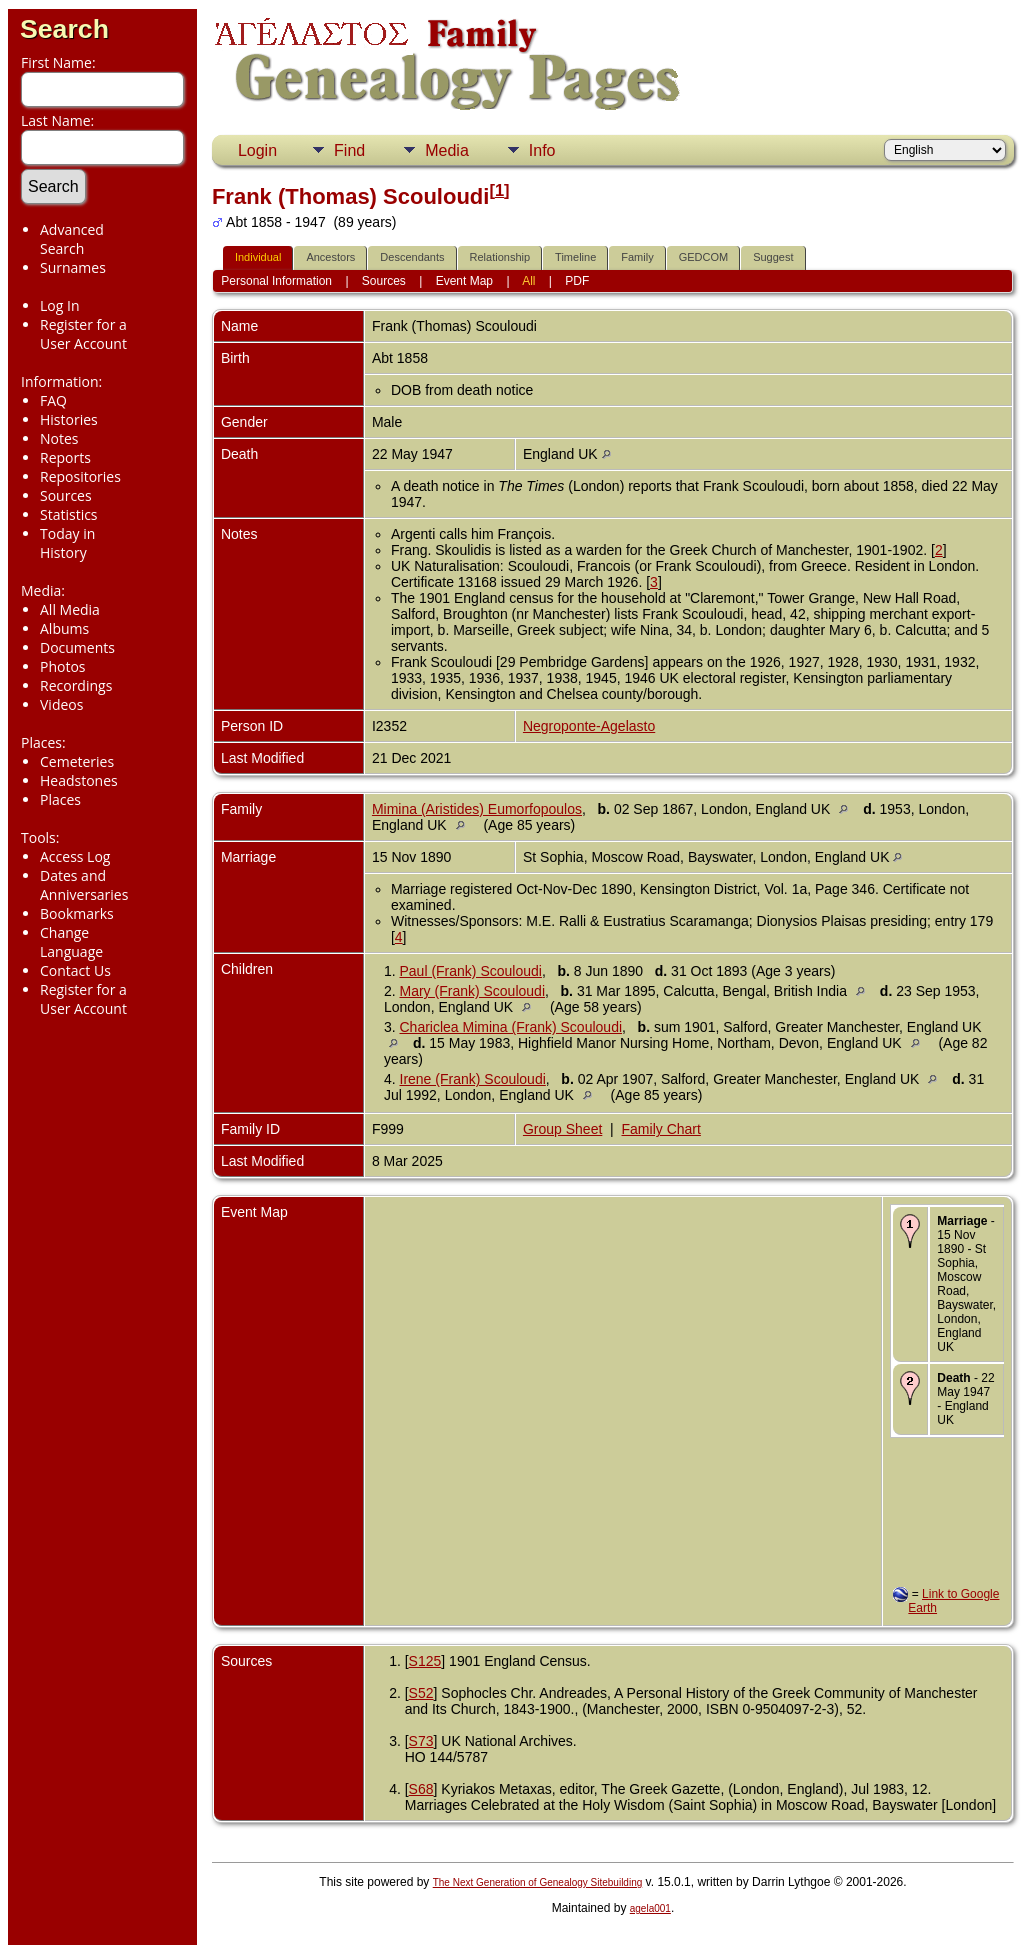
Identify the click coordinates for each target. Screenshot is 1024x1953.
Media (447, 150)
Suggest (773, 257)
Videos (61, 704)
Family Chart (661, 1129)
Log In (59, 305)
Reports (65, 457)
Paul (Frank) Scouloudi (471, 971)
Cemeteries (77, 761)
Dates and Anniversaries (84, 885)
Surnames (73, 267)
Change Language (71, 942)
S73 (421, 1741)
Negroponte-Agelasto (589, 726)
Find (349, 150)
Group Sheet (562, 1129)
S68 (421, 1789)
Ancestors (330, 257)
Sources (66, 495)
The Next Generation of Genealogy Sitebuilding (538, 1882)
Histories (69, 419)
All (528, 281)
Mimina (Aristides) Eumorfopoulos (477, 809)
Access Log (75, 856)
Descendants (412, 257)
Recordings (76, 685)
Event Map (464, 281)
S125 (425, 1661)
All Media (70, 609)
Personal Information (276, 281)
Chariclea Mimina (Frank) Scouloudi (511, 1027)
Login (257, 150)
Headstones (79, 780)
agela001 (650, 1908)
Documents (77, 647)
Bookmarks (77, 913)
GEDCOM (704, 257)
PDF (577, 281)
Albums (64, 628)
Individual (258, 257)
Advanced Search (72, 239)
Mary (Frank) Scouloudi (473, 991)
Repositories (80, 476)
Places (60, 799)
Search (64, 29)
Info (542, 150)
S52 (421, 1693)
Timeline (575, 257)
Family (637, 257)
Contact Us (75, 970)
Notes (59, 438)
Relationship (500, 257)
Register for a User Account (83, 334)
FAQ (53, 400)
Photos (63, 666)
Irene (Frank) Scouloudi (473, 1079)
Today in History (67, 543)
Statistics (69, 514)
